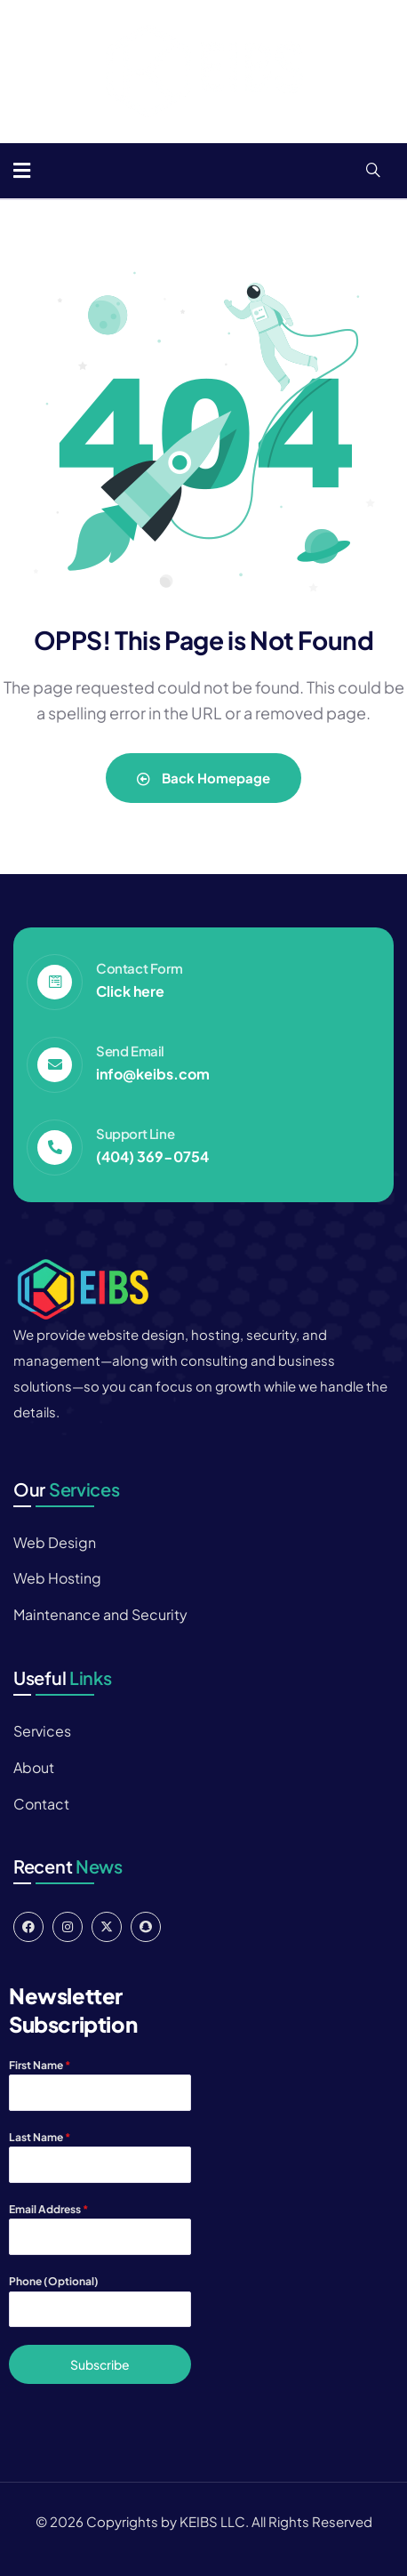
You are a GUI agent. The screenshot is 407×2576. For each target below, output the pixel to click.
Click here (130, 991)
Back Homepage (203, 777)
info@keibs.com (153, 1073)
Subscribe (100, 2364)
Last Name (39, 2137)
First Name (39, 2065)
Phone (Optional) (54, 2281)
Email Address (48, 2209)
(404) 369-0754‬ (152, 1156)
